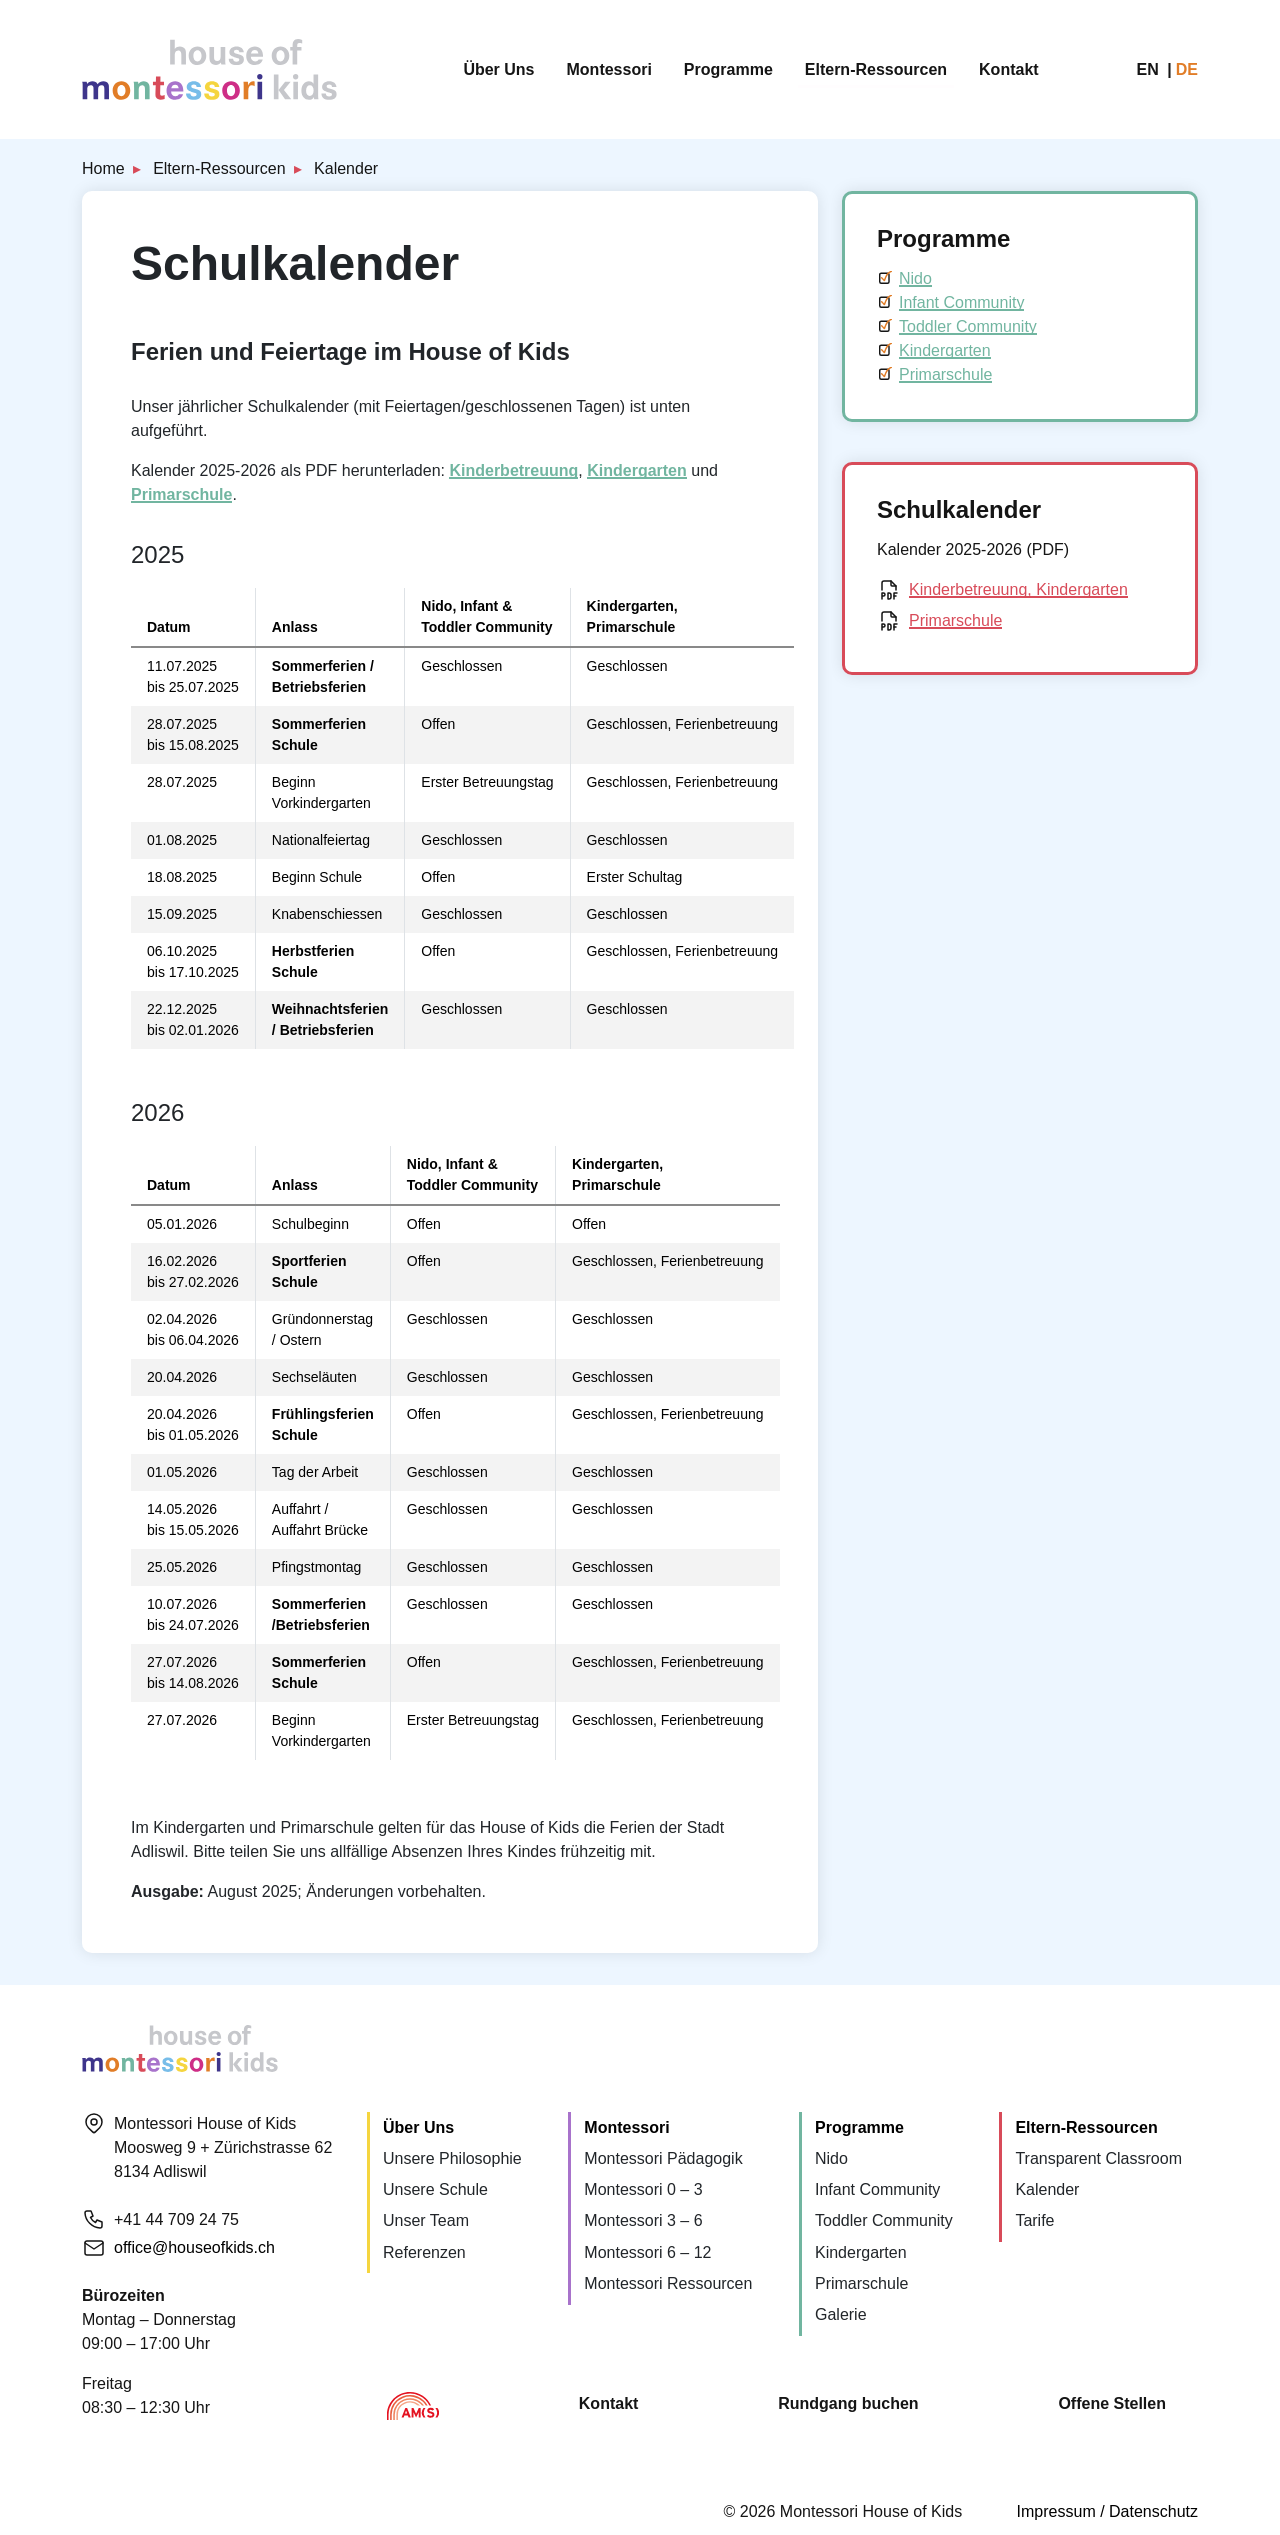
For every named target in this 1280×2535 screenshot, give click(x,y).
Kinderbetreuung (513, 470)
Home (103, 168)
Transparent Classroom (1098, 2147)
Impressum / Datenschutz (1107, 2460)
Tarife (1034, 2195)
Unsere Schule (435, 2171)
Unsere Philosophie (452, 2147)
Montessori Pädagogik (663, 2147)
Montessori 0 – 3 (643, 2171)
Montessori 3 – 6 (643, 2195)
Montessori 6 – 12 (647, 2219)
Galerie (841, 2267)
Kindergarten (637, 470)
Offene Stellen (1112, 2352)
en (1150, 69)
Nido (915, 278)
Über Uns (498, 69)
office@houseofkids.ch (194, 2247)
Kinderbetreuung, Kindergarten (1018, 589)
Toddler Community (968, 326)
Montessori (609, 69)
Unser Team (426, 2195)
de (1187, 69)
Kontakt (1009, 69)
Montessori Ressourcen (668, 2243)
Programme (728, 69)
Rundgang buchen (848, 2352)
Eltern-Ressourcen (876, 69)
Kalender (1047, 2171)
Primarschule (181, 494)
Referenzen (424, 2219)
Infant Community (961, 302)
